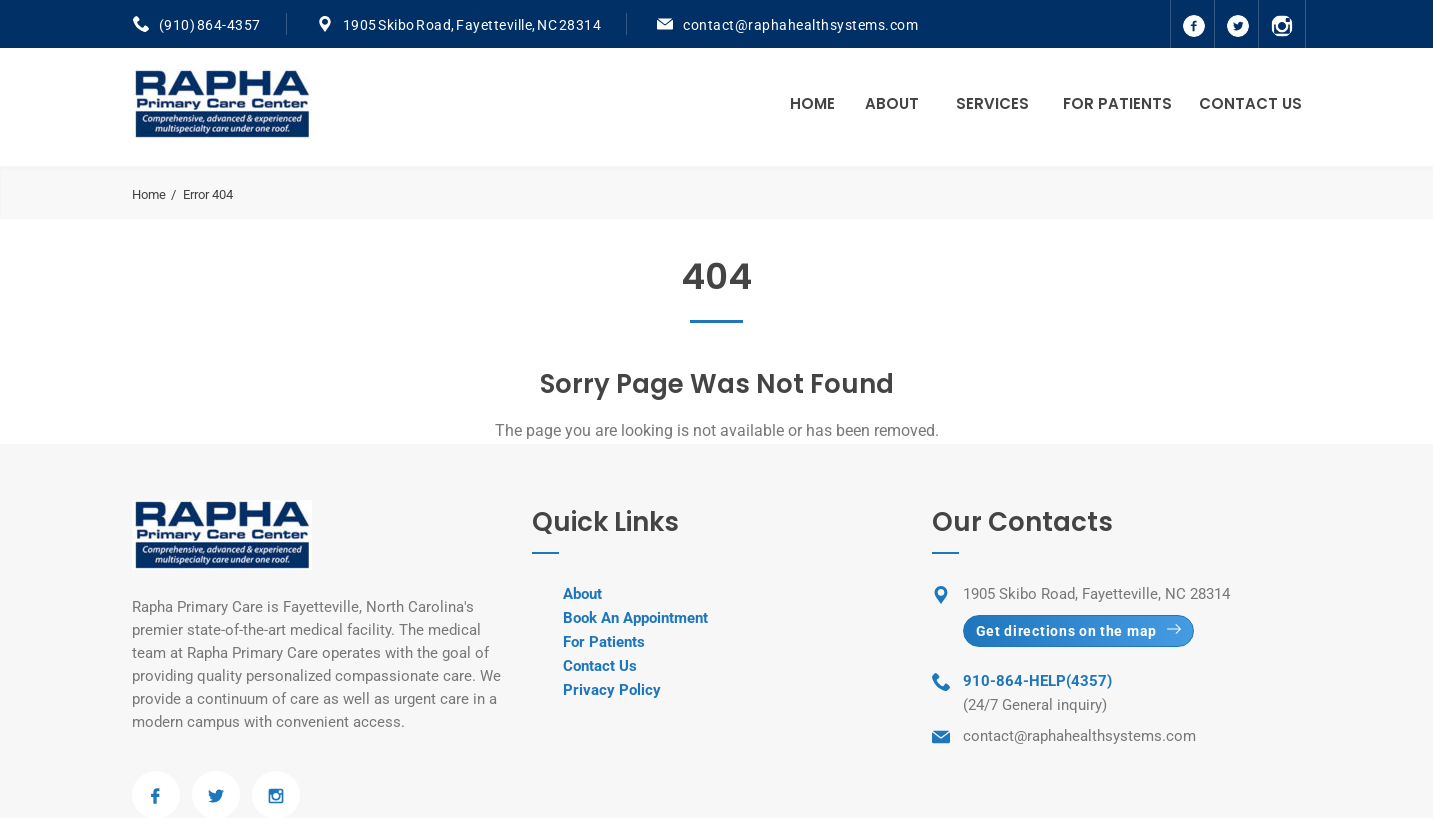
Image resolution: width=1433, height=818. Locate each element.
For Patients (1117, 103)
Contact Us (1250, 103)
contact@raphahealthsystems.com (800, 25)
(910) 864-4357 (210, 25)
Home (812, 103)
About (892, 103)
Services (992, 103)
